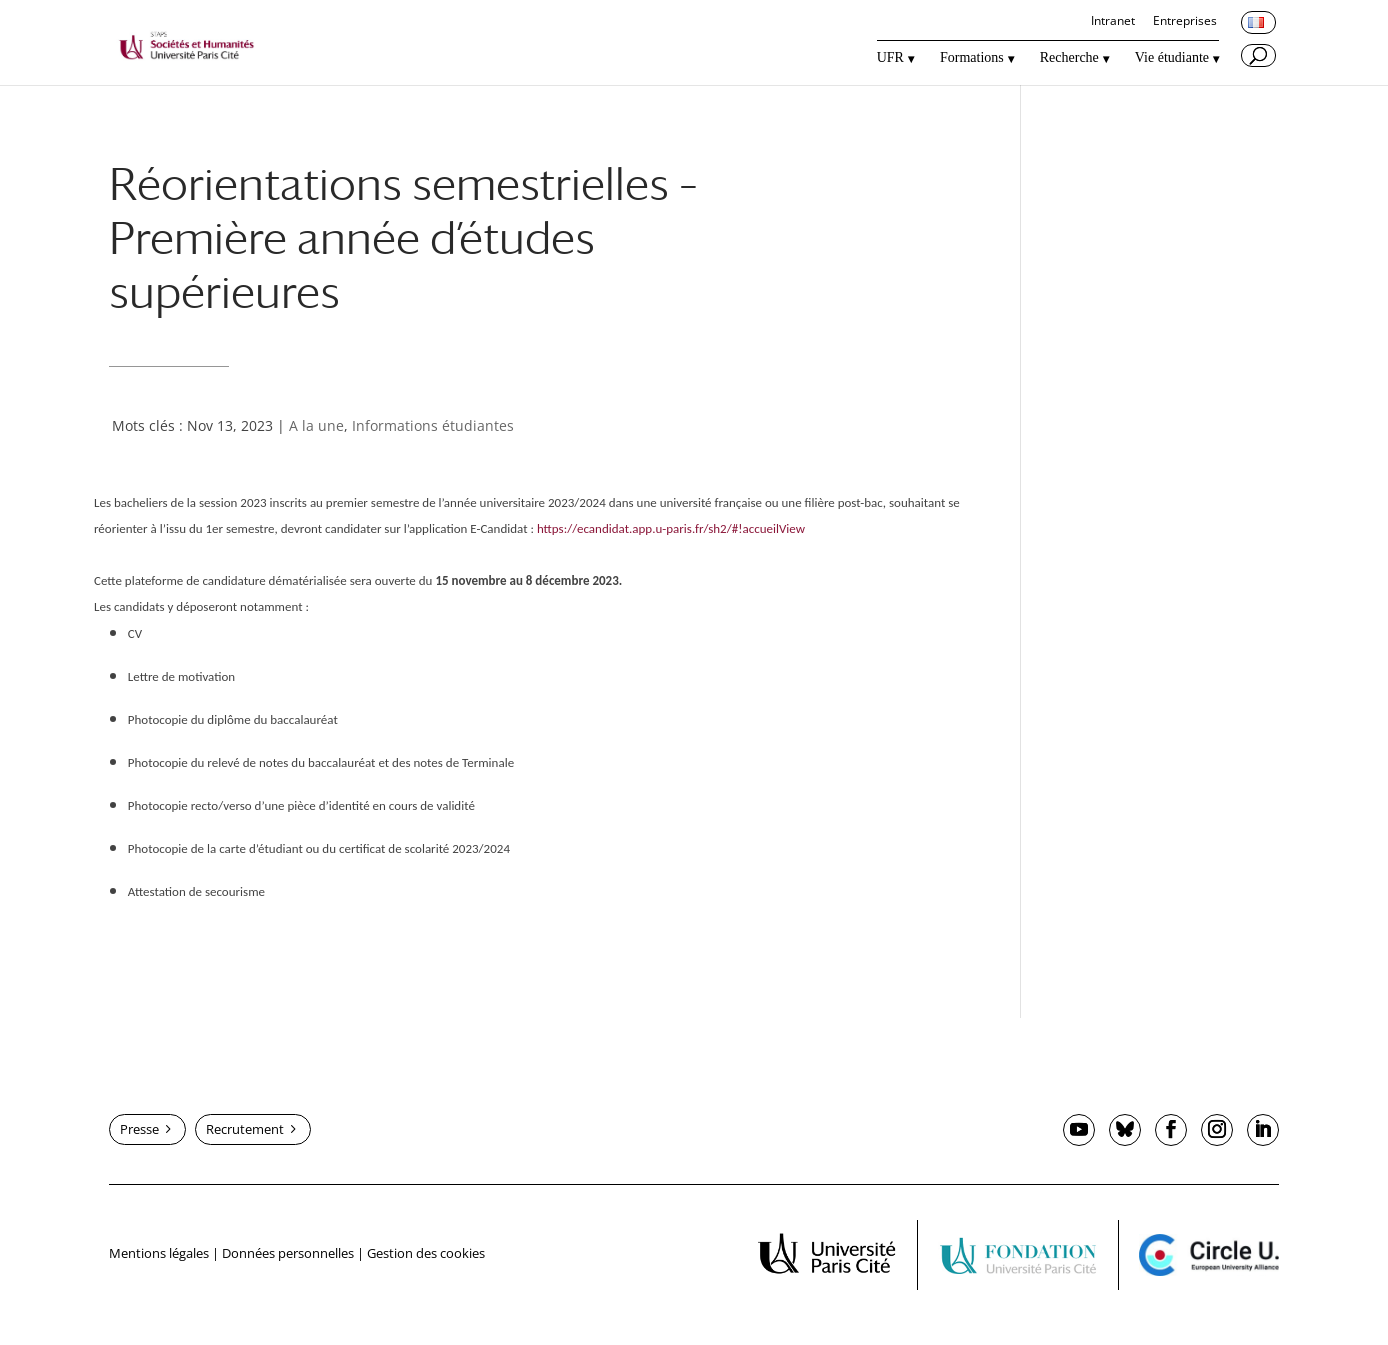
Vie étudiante (1172, 58)
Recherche (1069, 58)
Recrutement (245, 1129)
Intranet (1113, 22)
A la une (316, 425)
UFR (890, 58)
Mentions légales (159, 1253)
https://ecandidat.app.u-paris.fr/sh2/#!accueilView (671, 528)
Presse (139, 1129)
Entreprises (1185, 22)
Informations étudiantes (433, 425)
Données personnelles (288, 1253)
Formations (972, 58)
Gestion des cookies (426, 1253)
